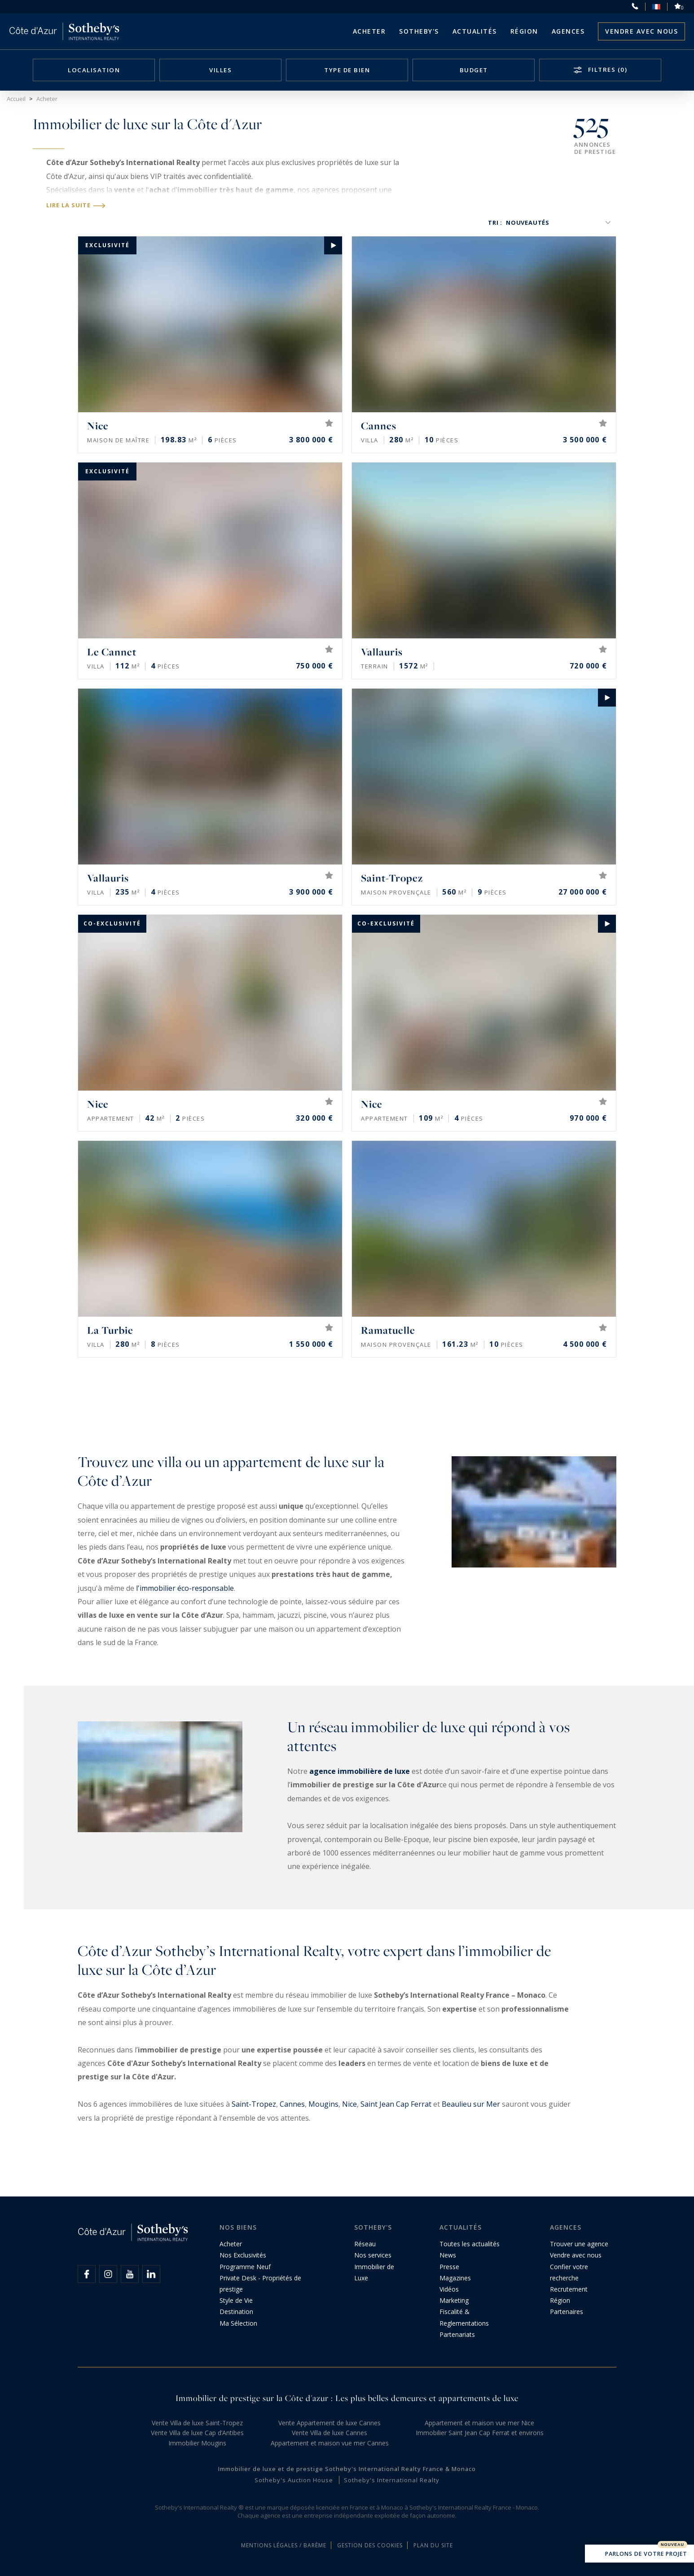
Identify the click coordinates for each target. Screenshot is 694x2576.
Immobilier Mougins (197, 2443)
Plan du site (433, 2545)
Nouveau (672, 2544)
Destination (236, 2311)
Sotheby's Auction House (294, 2480)
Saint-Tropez (254, 2104)
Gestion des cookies (370, 2545)
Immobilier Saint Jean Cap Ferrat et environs (480, 2432)
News (447, 2255)
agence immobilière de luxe (359, 1771)
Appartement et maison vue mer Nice (479, 2423)
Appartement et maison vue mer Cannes (330, 2443)
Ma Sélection (238, 2323)
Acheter (369, 31)
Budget (474, 70)
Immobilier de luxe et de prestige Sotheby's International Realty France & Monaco (347, 2469)
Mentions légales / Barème (283, 2545)
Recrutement (569, 2289)
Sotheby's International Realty (391, 2480)
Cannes (292, 2104)
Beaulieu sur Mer (471, 2104)
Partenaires (566, 2311)
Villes (220, 70)
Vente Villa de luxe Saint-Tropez (197, 2423)
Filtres (606, 69)
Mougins (323, 2104)
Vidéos (449, 2289)
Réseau (365, 2244)
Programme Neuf (245, 2266)
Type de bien (347, 70)
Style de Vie (236, 2300)
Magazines (455, 2278)
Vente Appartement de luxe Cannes (329, 2423)
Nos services (372, 2255)
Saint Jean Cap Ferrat (395, 2104)
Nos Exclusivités (243, 2255)
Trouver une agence (579, 2244)
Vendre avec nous (641, 31)
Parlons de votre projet (639, 2554)
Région (524, 31)
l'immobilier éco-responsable (185, 1588)
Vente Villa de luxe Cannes (329, 2432)
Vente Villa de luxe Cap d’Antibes (197, 2432)
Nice (349, 2104)
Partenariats (457, 2334)
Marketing (454, 2300)
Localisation (94, 70)
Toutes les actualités (469, 2244)
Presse (449, 2266)
